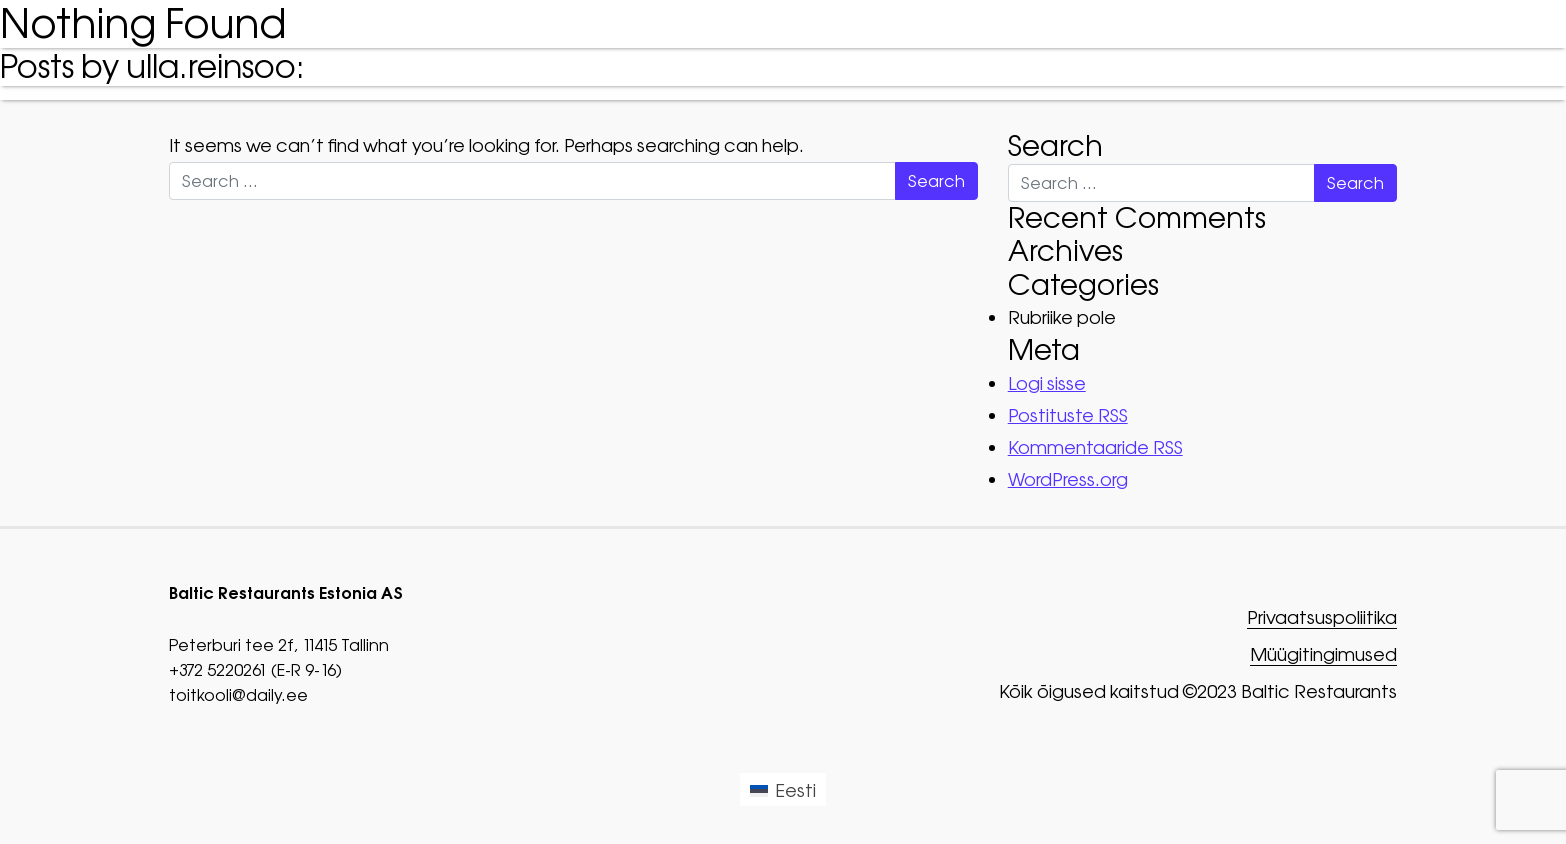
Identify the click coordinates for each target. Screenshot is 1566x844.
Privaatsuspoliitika (1322, 618)
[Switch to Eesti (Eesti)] (783, 789)
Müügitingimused (1323, 655)
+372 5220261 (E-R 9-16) (255, 670)
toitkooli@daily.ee (238, 695)
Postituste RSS (1068, 415)
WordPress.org (1068, 479)
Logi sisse (1047, 383)
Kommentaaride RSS (1095, 447)
